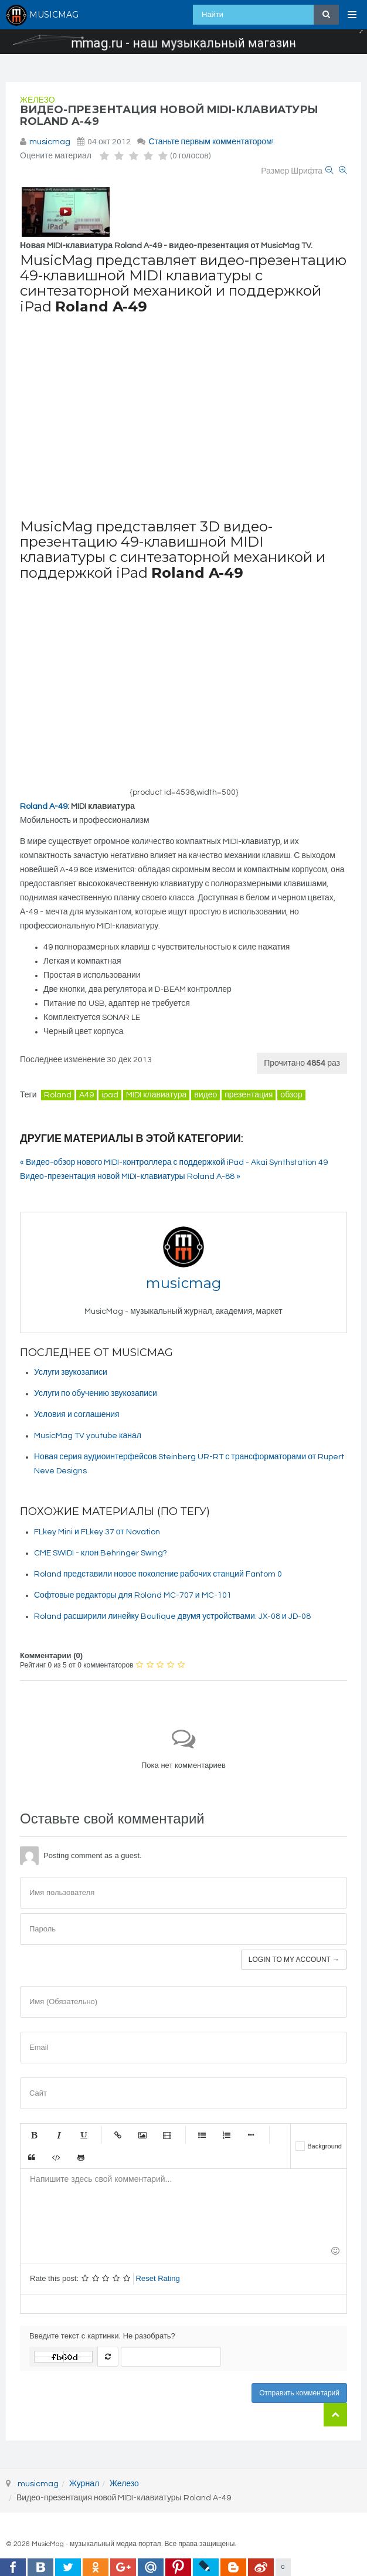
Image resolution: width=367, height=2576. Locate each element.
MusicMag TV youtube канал (87, 1436)
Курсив (58, 2134)
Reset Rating (158, 2278)
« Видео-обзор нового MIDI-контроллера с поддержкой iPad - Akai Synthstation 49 (174, 1162)
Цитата (31, 2157)
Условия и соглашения (77, 1415)
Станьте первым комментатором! (210, 142)
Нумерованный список (226, 2134)
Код (56, 2157)
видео (205, 1095)
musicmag (49, 142)
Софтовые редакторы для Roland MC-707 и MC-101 (133, 1595)
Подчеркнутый (83, 2134)
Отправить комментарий (299, 2393)
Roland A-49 (43, 806)
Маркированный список (201, 2134)
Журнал (84, 2484)
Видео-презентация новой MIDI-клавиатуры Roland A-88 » (130, 1176)
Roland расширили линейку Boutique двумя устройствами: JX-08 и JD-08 (172, 1616)
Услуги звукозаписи (70, 1372)
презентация (249, 1095)
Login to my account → (294, 1959)
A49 (86, 1095)
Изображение (142, 2134)
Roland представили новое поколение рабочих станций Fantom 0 (158, 1574)
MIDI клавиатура (156, 1095)
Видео (167, 2134)
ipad (109, 1095)
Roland (58, 1095)
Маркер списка (250, 2134)
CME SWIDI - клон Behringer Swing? (100, 1553)
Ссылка (117, 2134)
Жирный (34, 2134)
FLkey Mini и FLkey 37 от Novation (97, 1532)
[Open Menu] (352, 14)
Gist (80, 2157)
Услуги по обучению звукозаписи (95, 1393)
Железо (37, 100)
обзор (291, 1095)
